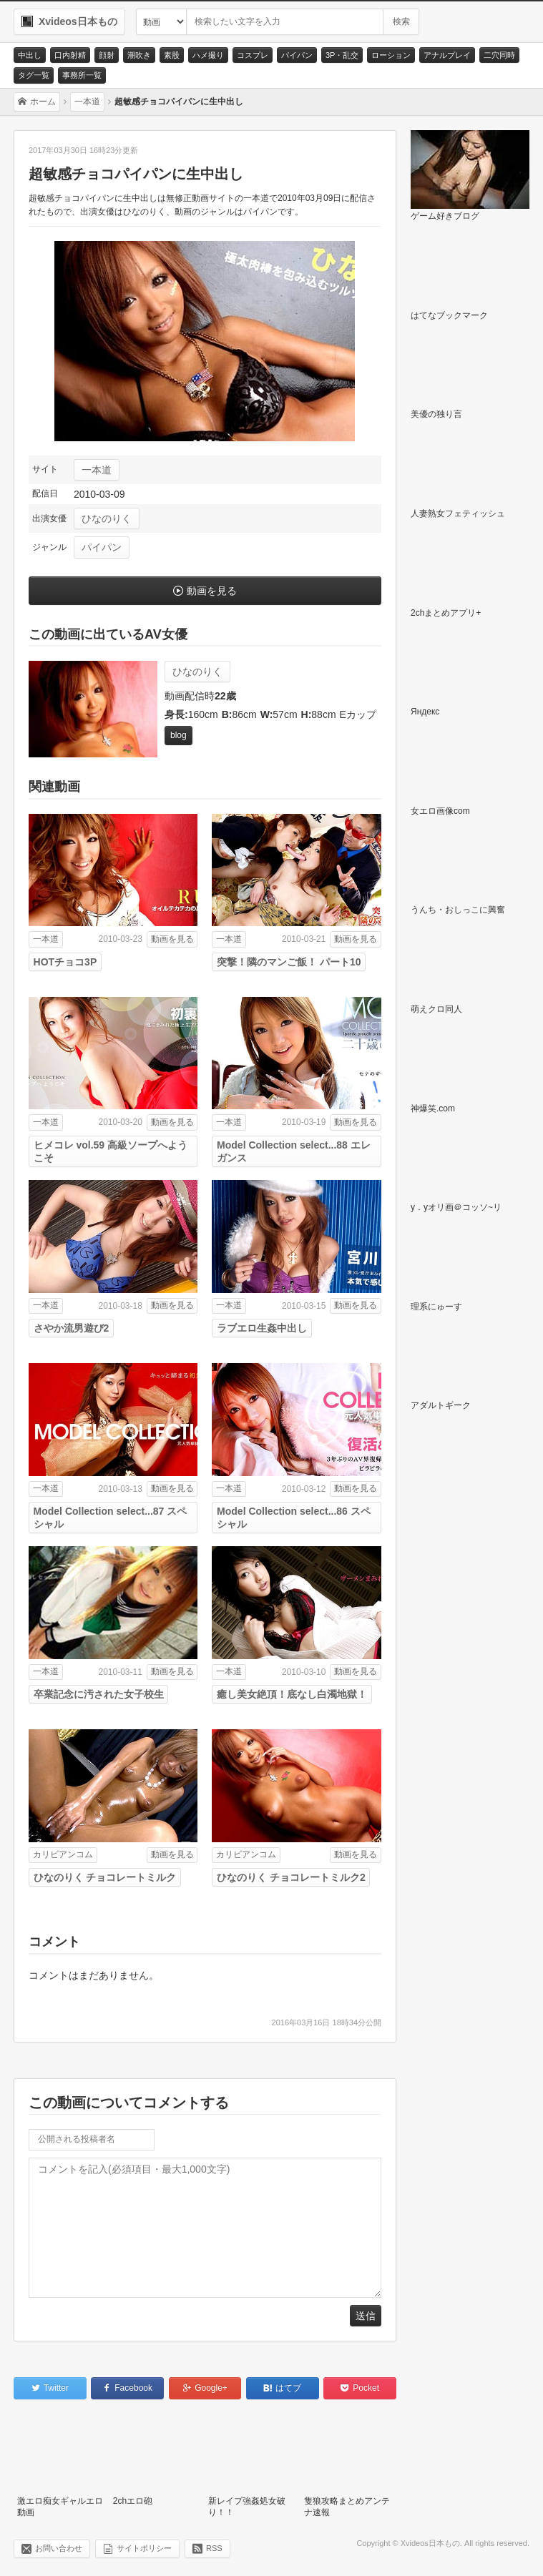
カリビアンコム (63, 1854)
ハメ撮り (208, 55)
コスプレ (252, 55)
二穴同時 (499, 55)
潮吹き (139, 55)
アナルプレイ (447, 55)
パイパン (297, 55)
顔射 (106, 55)
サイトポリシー (144, 2548)
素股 (172, 55)
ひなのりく (107, 518)
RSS (214, 2548)
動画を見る (212, 590)
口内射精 (70, 55)
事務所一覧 (82, 75)
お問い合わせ (58, 2548)
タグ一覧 (33, 75)
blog (178, 735)
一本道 (97, 470)
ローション (391, 55)
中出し (29, 55)
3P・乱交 (342, 55)
